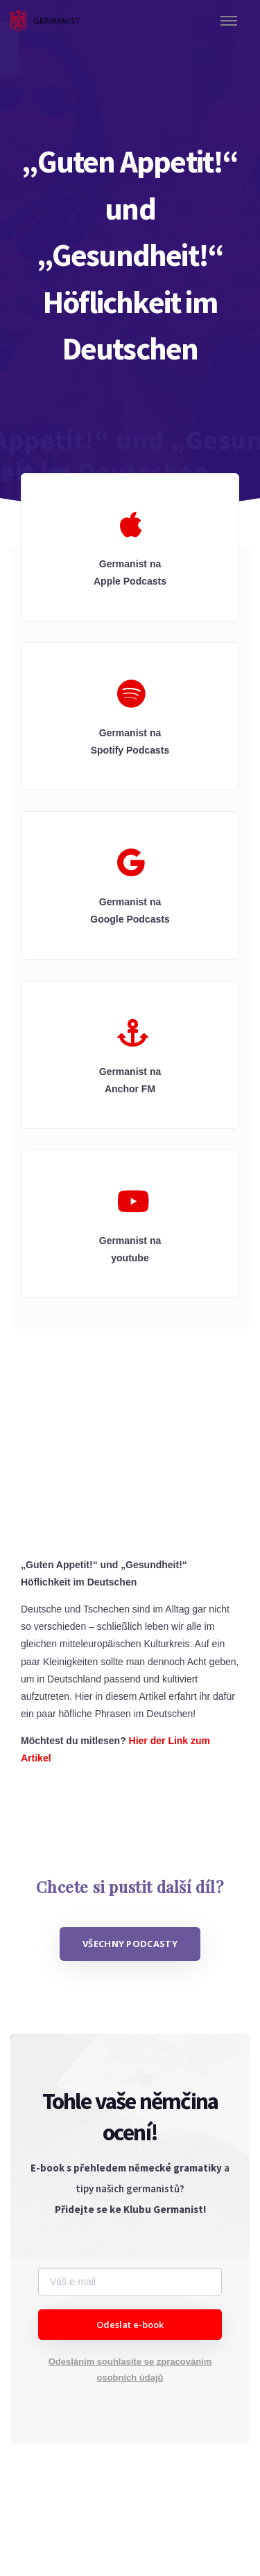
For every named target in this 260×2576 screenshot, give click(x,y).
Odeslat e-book (130, 2324)
